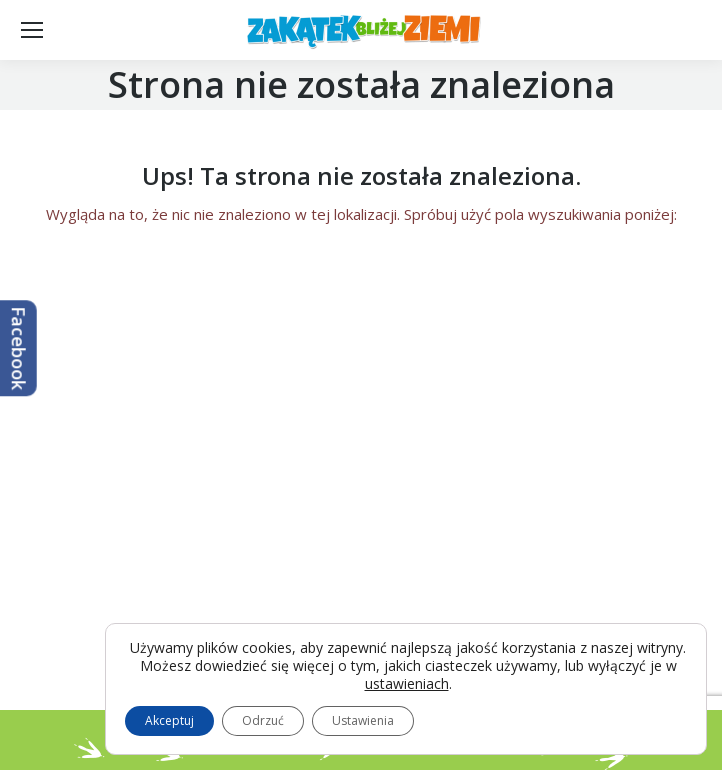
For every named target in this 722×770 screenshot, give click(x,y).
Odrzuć (263, 720)
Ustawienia (363, 720)
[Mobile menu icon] (32, 30)
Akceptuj (169, 720)
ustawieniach (407, 684)
